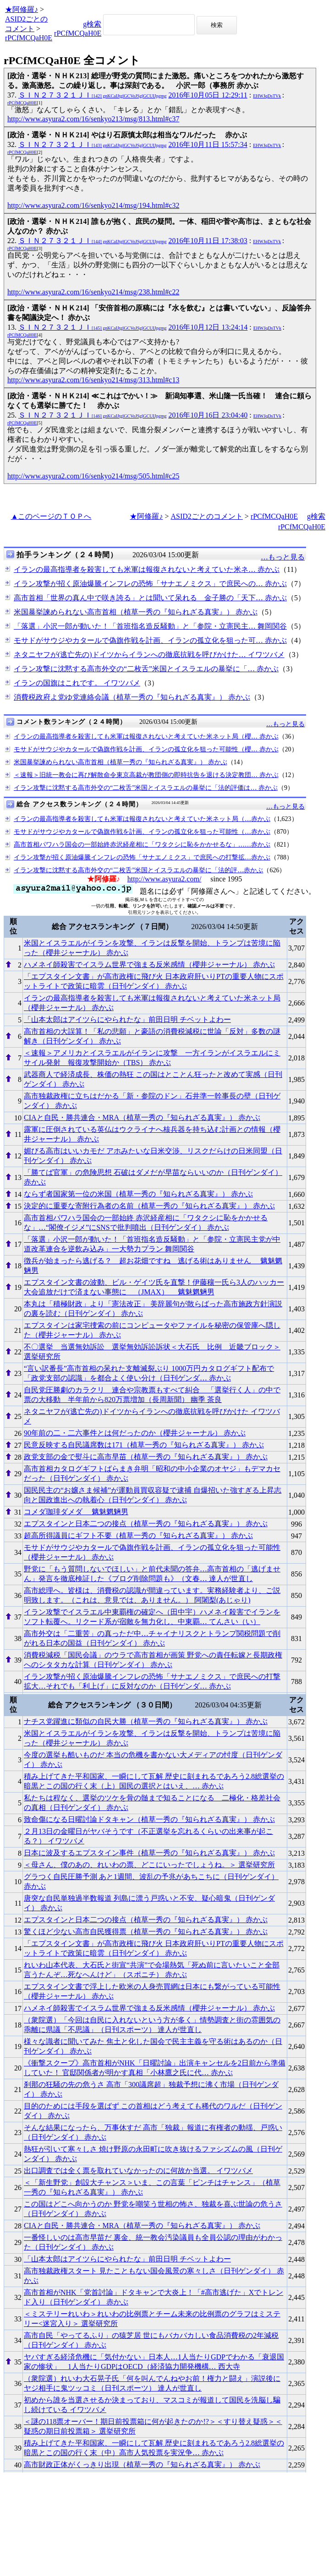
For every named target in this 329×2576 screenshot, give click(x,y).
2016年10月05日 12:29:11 (207, 95)
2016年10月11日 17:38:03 (207, 241)
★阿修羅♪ (21, 9)
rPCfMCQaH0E (28, 38)
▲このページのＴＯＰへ (51, 516)
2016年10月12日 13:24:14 (207, 327)
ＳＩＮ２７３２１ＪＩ (92, 95)
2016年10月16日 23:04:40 (207, 415)
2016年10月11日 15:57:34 (207, 144)
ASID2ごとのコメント (207, 516)
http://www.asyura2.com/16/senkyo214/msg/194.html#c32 (93, 205)
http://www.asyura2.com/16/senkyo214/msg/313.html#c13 (93, 380)
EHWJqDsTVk (267, 95)
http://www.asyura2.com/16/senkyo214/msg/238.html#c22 (93, 292)
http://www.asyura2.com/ (164, 879)
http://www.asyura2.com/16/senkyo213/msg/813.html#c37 (93, 119)
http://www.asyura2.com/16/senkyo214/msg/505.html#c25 (93, 476)
